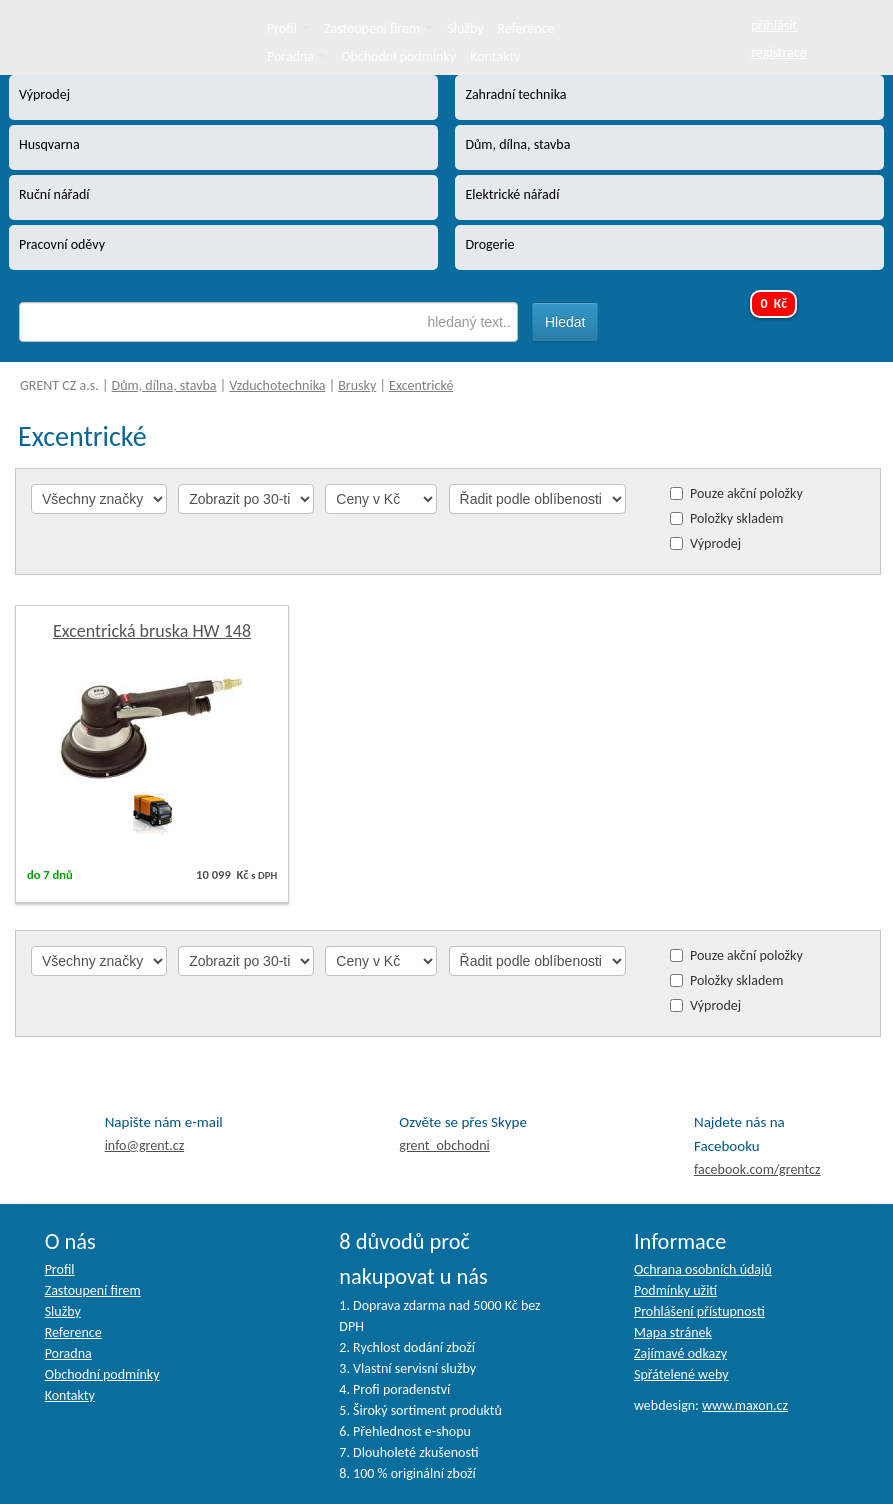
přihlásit (774, 25)
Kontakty (495, 56)
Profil (288, 28)
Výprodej (715, 543)
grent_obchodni (444, 1145)
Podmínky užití (675, 1290)
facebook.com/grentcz (757, 1169)
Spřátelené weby (681, 1374)
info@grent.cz (145, 1145)
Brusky (357, 385)
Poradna (297, 56)
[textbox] (268, 322)
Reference (526, 28)
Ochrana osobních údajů (703, 1269)
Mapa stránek (673, 1332)
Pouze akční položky (746, 493)
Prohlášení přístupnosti (699, 1311)
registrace (779, 52)
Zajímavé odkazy (680, 1353)
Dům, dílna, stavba (164, 385)
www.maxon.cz (745, 1405)
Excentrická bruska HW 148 (152, 631)
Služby (465, 28)
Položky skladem (736, 518)
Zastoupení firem (378, 28)
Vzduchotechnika (277, 385)
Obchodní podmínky (398, 56)
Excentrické (421, 385)
